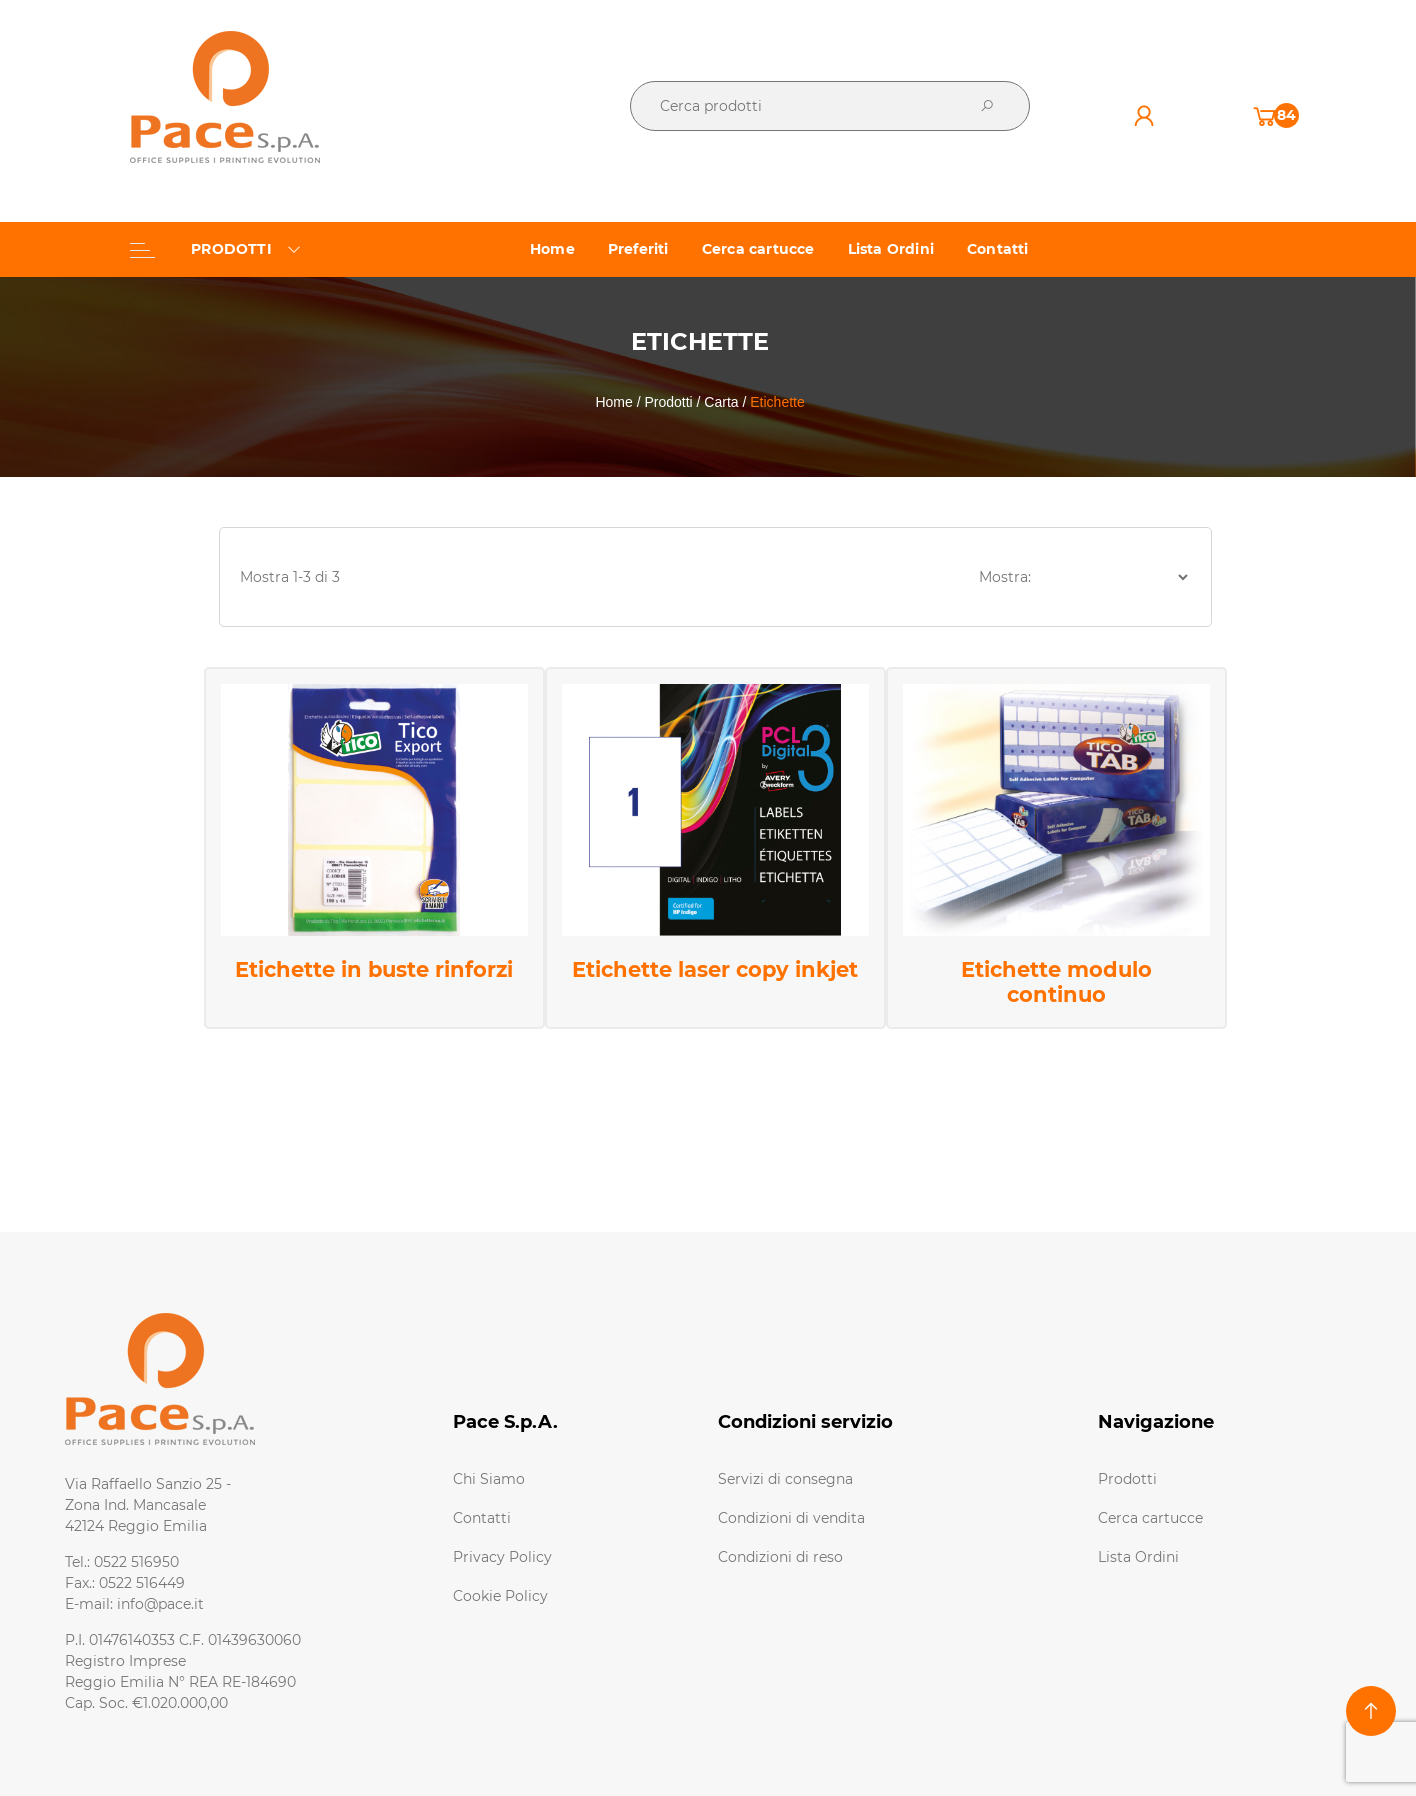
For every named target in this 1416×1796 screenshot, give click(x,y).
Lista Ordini (1138, 1557)
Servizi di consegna (785, 1479)
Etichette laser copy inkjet (715, 969)
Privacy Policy (502, 1557)
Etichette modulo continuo (1056, 982)
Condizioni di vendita (791, 1518)
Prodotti (1127, 1479)
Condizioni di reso (780, 1557)
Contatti (482, 1518)
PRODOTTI (215, 249)
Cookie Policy (500, 1596)
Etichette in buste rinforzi (374, 969)
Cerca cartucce (1150, 1518)
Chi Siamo (489, 1479)
